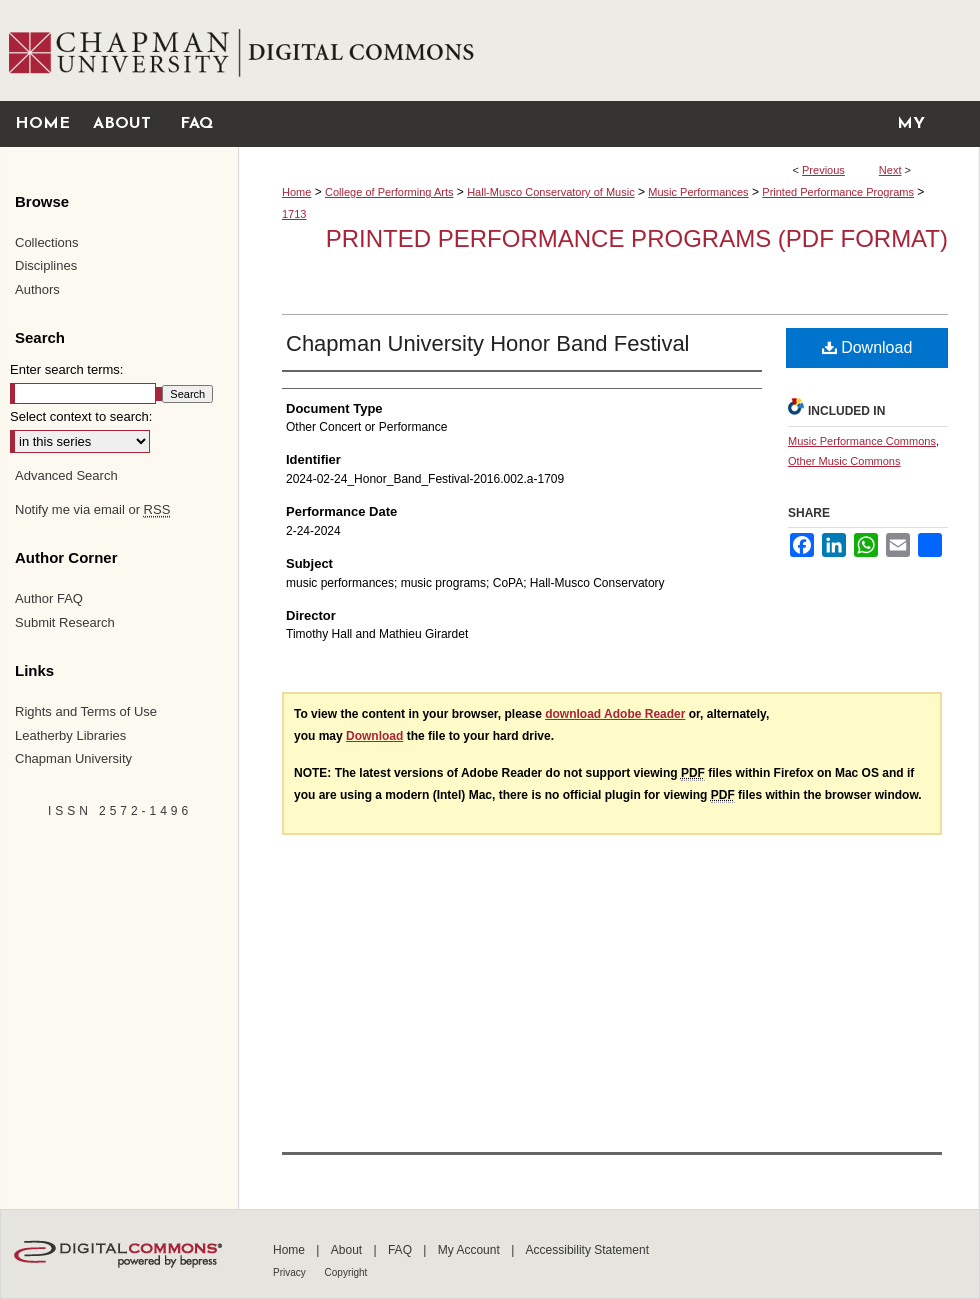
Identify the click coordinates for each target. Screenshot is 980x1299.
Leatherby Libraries (70, 735)
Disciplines (46, 265)
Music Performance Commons (862, 441)
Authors (37, 289)
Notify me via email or (92, 510)
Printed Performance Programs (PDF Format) (637, 238)
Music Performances (698, 192)
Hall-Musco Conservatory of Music (551, 192)
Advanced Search (66, 475)
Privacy (291, 1272)
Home (296, 192)
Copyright (346, 1272)
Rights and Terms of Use (86, 711)
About (348, 1250)
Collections (47, 242)
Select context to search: (81, 416)
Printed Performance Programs (838, 192)
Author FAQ (49, 598)
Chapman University (73, 758)
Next (890, 170)
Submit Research (65, 622)
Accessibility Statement (587, 1250)
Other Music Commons (844, 461)
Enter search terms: (66, 369)
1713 (294, 214)
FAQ (401, 1250)
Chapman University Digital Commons (608, 50)
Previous (823, 170)
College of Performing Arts (389, 192)
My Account (470, 1250)
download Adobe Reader (615, 714)
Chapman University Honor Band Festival (488, 343)
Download (867, 347)
